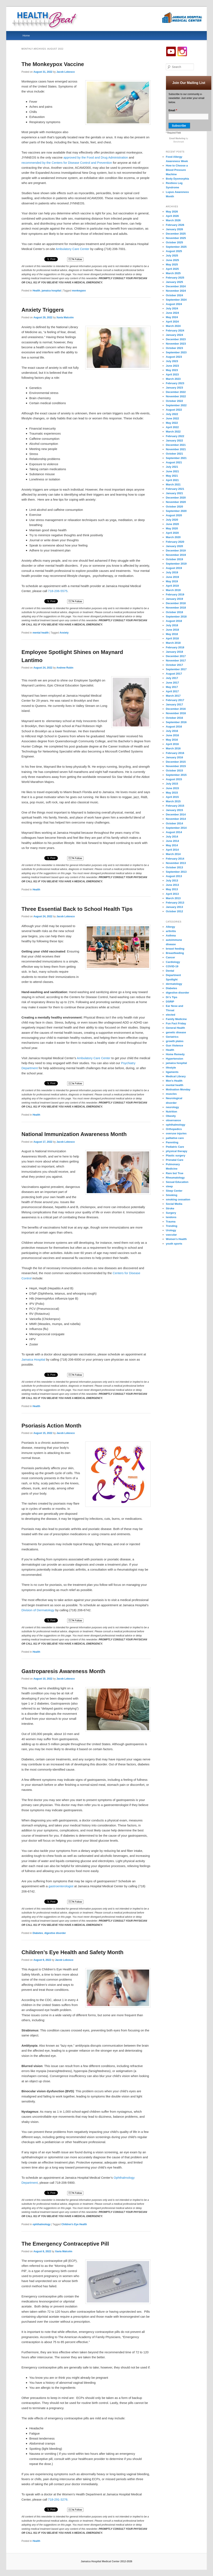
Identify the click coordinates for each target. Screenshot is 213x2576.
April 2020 (172, 532)
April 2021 (172, 480)
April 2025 (172, 268)
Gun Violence (174, 1045)
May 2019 (172, 581)
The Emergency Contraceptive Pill (65, 2244)
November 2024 (176, 290)
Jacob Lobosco (65, 71)
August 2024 (174, 304)
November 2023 (176, 343)
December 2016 (176, 708)
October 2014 (174, 823)
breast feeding (175, 948)
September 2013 (176, 871)
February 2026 (175, 224)
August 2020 (174, 515)
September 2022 (176, 405)
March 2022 (173, 431)
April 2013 (172, 893)
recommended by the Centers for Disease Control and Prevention (66, 162)
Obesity (171, 1115)
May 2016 (172, 739)
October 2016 (174, 717)
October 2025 (174, 242)
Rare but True (174, 1173)
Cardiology (173, 962)
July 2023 (172, 361)
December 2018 (176, 603)
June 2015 (172, 788)
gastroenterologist (60, 1886)
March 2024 (173, 325)
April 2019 (172, 585)
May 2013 (172, 889)
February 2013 (175, 902)
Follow (75, 259)
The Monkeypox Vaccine (52, 64)
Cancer (170, 957)
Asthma (171, 935)
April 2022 (172, 427)
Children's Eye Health (74, 2224)
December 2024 (176, 286)
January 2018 (174, 651)
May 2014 (172, 845)
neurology (172, 1107)
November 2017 (176, 660)
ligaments (172, 1072)
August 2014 (174, 832)
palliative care (175, 1138)
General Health (175, 1027)
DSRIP (170, 1001)
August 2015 (174, 779)
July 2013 (172, 880)
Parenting (172, 1142)
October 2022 (174, 400)
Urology (171, 1230)
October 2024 (174, 295)
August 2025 (174, 251)
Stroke (170, 1208)
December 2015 (176, 761)
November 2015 (176, 766)
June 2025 (172, 260)
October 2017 (174, 664)
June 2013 (172, 884)
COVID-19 (172, 966)
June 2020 (172, 524)
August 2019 (174, 568)
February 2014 (175, 858)
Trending (171, 1225)
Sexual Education (177, 1182)
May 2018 (172, 634)
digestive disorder (55, 1933)
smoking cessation (178, 1199)
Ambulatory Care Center (72, 249)
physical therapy (176, 1151)
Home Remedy (175, 1054)
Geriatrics (172, 1036)
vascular (171, 1234)
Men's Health (174, 1080)
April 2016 (172, 744)
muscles (171, 1093)
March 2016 (173, 748)
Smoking (171, 1195)
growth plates (174, 1041)
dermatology (174, 983)
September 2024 (176, 299)
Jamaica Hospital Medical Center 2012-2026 (106, 2561)
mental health (41, 632)
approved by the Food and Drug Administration (95, 157)
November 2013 (176, 863)
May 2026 (172, 211)
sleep (169, 1186)
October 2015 (174, 770)
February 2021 (175, 488)
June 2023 (172, 365)
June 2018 (172, 629)
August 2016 (174, 726)
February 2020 (175, 541)
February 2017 (175, 700)
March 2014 (173, 854)
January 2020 (174, 546)
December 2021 (176, 444)
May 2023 (172, 370)
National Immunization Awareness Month (74, 1134)
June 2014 (172, 840)
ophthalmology (42, 2224)
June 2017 (172, 682)
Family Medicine (176, 1019)
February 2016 (175, 753)
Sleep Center (174, 1190)
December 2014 (176, 814)
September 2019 (176, 563)
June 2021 (172, 471)
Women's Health (176, 1239)
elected (170, 1014)
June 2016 (172, 735)
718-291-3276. (58, 2499)
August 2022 (174, 409)
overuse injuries (176, 1133)
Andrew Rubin (64, 667)
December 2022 (176, 392)
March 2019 (173, 590)
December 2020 (176, 497)
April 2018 (172, 638)
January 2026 (174, 229)
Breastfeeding (175, 953)
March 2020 (173, 537)
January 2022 (174, 440)
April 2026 (172, 215)
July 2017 (172, 678)
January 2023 (174, 387)
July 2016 (172, 730)
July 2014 (172, 836)
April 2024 (172, 321)
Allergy (170, 926)
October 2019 (174, 559)
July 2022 (172, 414)
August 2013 (174, 876)
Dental (170, 970)
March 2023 (173, 378)
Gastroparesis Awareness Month (63, 1671)
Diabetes (38, 1933)
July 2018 (172, 625)
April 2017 (172, 691)
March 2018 (173, 642)
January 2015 (174, 810)
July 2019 (172, 572)
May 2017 (172, 687)
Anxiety (63, 632)
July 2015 (172, 783)
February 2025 (175, 277)
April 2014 (172, 849)
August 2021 (174, 462)
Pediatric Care (175, 1146)
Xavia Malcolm (65, 317)
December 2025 (176, 233)
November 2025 (176, 238)
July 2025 (172, 255)
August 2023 (174, 356)
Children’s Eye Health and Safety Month (72, 1952)
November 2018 (176, 607)
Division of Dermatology (37, 1610)
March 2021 (173, 484)
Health (36, 290)
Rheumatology (175, 1177)
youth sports (174, 1243)
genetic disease (176, 1032)
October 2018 (174, 612)
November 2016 (176, 713)
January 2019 (174, 598)
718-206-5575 (57, 591)
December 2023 (176, 339)
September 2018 (176, 616)
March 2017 (173, 695)
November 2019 (176, 554)
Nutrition (171, 1111)
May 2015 (172, 792)
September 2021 (176, 458)
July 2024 (172, 308)
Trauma (170, 1221)
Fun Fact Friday (176, 1023)
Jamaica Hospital (33, 1359)
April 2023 (172, 374)
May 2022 (172, 422)
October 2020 (174, 506)
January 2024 (174, 334)
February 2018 (175, 647)
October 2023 (174, 348)
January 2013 (174, 907)
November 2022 (176, 396)
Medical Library (176, 1076)
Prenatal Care (174, 1159)
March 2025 (173, 273)
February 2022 (175, 436)
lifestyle (171, 1067)
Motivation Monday (178, 1089)
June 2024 (172, 312)
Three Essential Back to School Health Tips (77, 909)
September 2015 (176, 774)
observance (173, 1120)
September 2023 (176, 352)
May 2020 (172, 528)
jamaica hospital (51, 290)
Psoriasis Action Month (51, 1425)
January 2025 (174, 282)
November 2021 (176, 449)
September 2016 (176, 722)
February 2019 (175, 594)
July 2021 (172, 466)
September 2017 (176, 669)
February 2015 (175, 805)
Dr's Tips (171, 997)
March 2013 (173, 898)
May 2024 (172, 317)
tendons (171, 1217)
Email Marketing (177, 138)
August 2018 (174, 620)
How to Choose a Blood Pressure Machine (177, 170)
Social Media (174, 1203)
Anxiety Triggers (42, 310)
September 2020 (176, 510)
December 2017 (176, 656)
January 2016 (174, 757)
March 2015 (173, 801)
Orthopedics (174, 1129)
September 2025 (176, 246)
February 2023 (175, 383)
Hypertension (174, 1058)
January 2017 (174, 704)
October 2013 (174, 867)
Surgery (171, 1212)
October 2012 (174, 911)
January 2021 (174, 493)
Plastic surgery (175, 1155)
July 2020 (172, 519)
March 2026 (173, 220)
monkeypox (79, 290)
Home (26, 35)
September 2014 (176, 827)
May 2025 (172, 264)
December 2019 (176, 550)
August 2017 (174, 673)
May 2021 (172, 475)
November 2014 (176, 818)
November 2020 (176, 502)
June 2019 (172, 577)
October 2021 (174, 453)
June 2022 (172, 418)
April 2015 (172, 797)
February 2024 (175, 330)
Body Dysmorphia (177, 178)
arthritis (171, 931)
